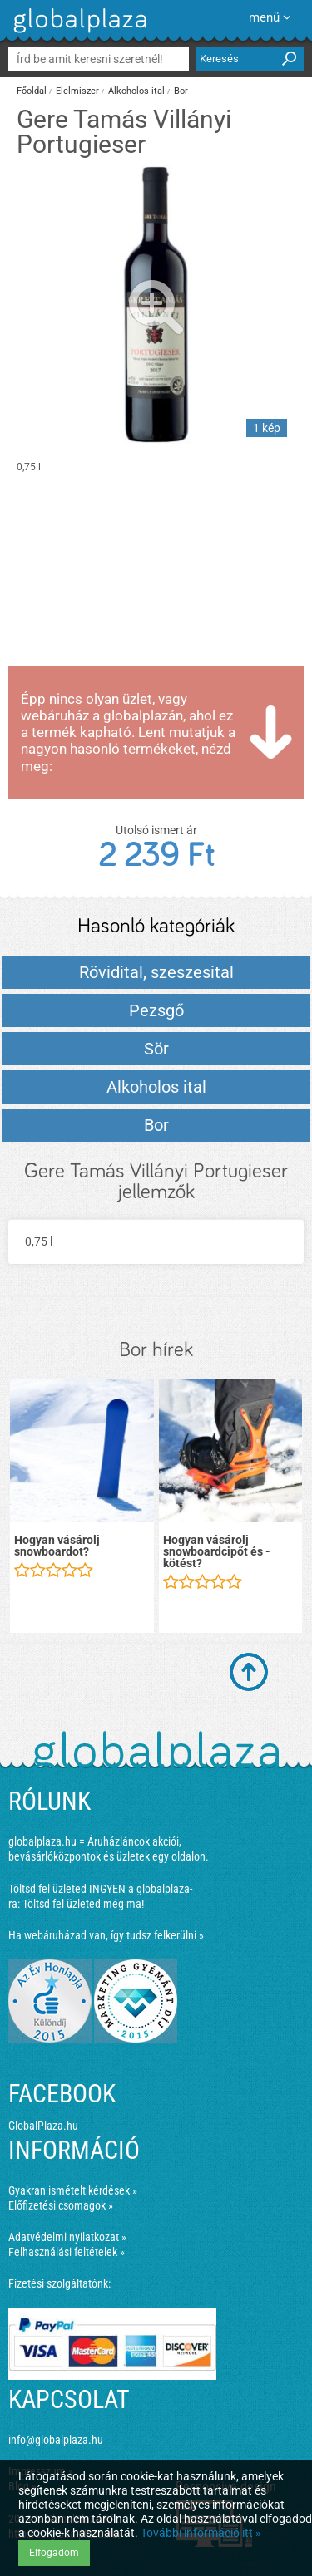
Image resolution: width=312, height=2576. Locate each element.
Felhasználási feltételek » (66, 2252)
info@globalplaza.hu (55, 2439)
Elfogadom (54, 2553)
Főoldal (32, 91)
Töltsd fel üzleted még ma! (83, 1903)
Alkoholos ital (136, 91)
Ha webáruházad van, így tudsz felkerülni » (106, 1935)
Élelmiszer (77, 91)
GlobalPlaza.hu (43, 2125)
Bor (181, 91)
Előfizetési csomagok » (60, 2205)
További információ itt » (201, 2532)
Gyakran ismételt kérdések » (72, 2190)
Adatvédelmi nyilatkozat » (67, 2237)
